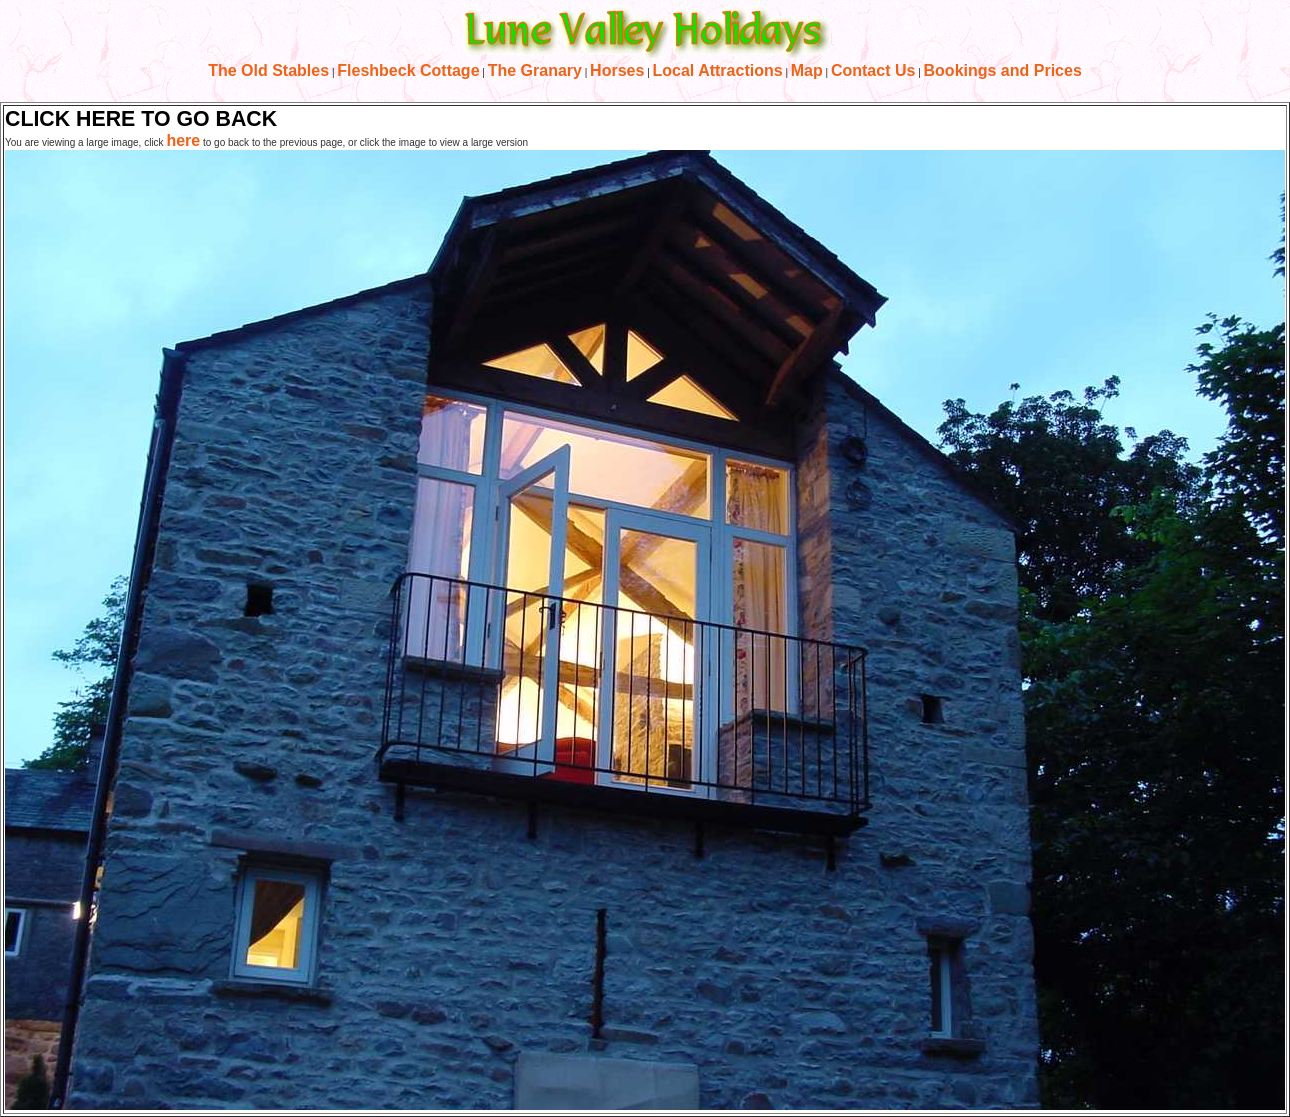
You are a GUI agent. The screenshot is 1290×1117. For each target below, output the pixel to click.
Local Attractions (718, 70)
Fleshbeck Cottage (408, 70)
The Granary (535, 70)
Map (807, 70)
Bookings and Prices (1003, 70)
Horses (617, 70)
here (183, 140)
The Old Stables (268, 70)
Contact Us (873, 70)
